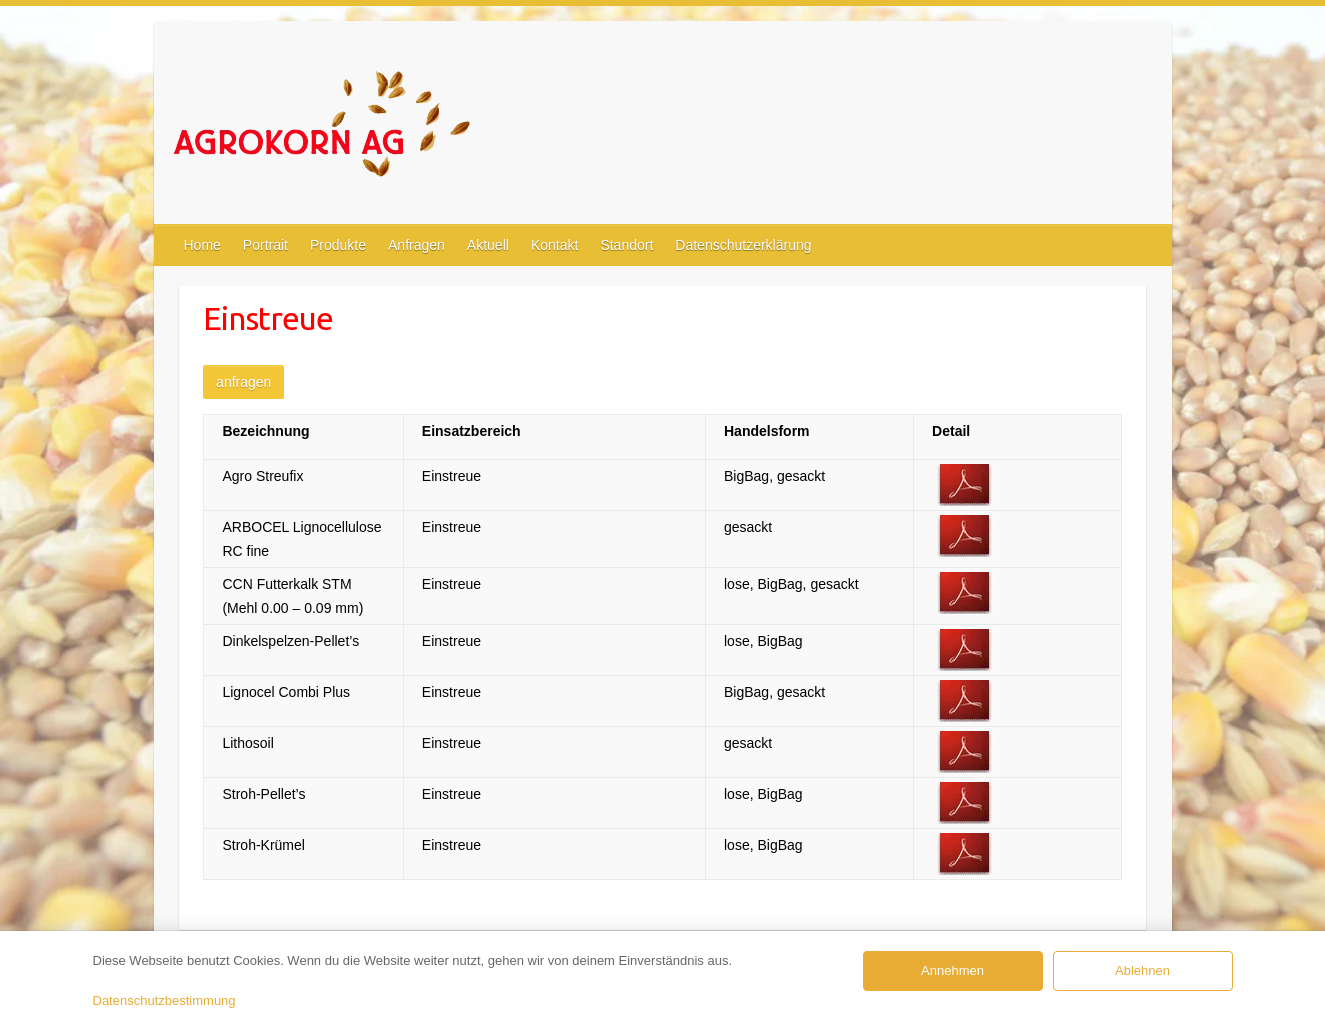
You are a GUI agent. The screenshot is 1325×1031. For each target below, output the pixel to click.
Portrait (265, 245)
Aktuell (488, 245)
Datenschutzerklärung (743, 245)
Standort (626, 245)
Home (202, 245)
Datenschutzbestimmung (164, 1000)
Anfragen (416, 245)
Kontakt (554, 245)
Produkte (338, 245)
